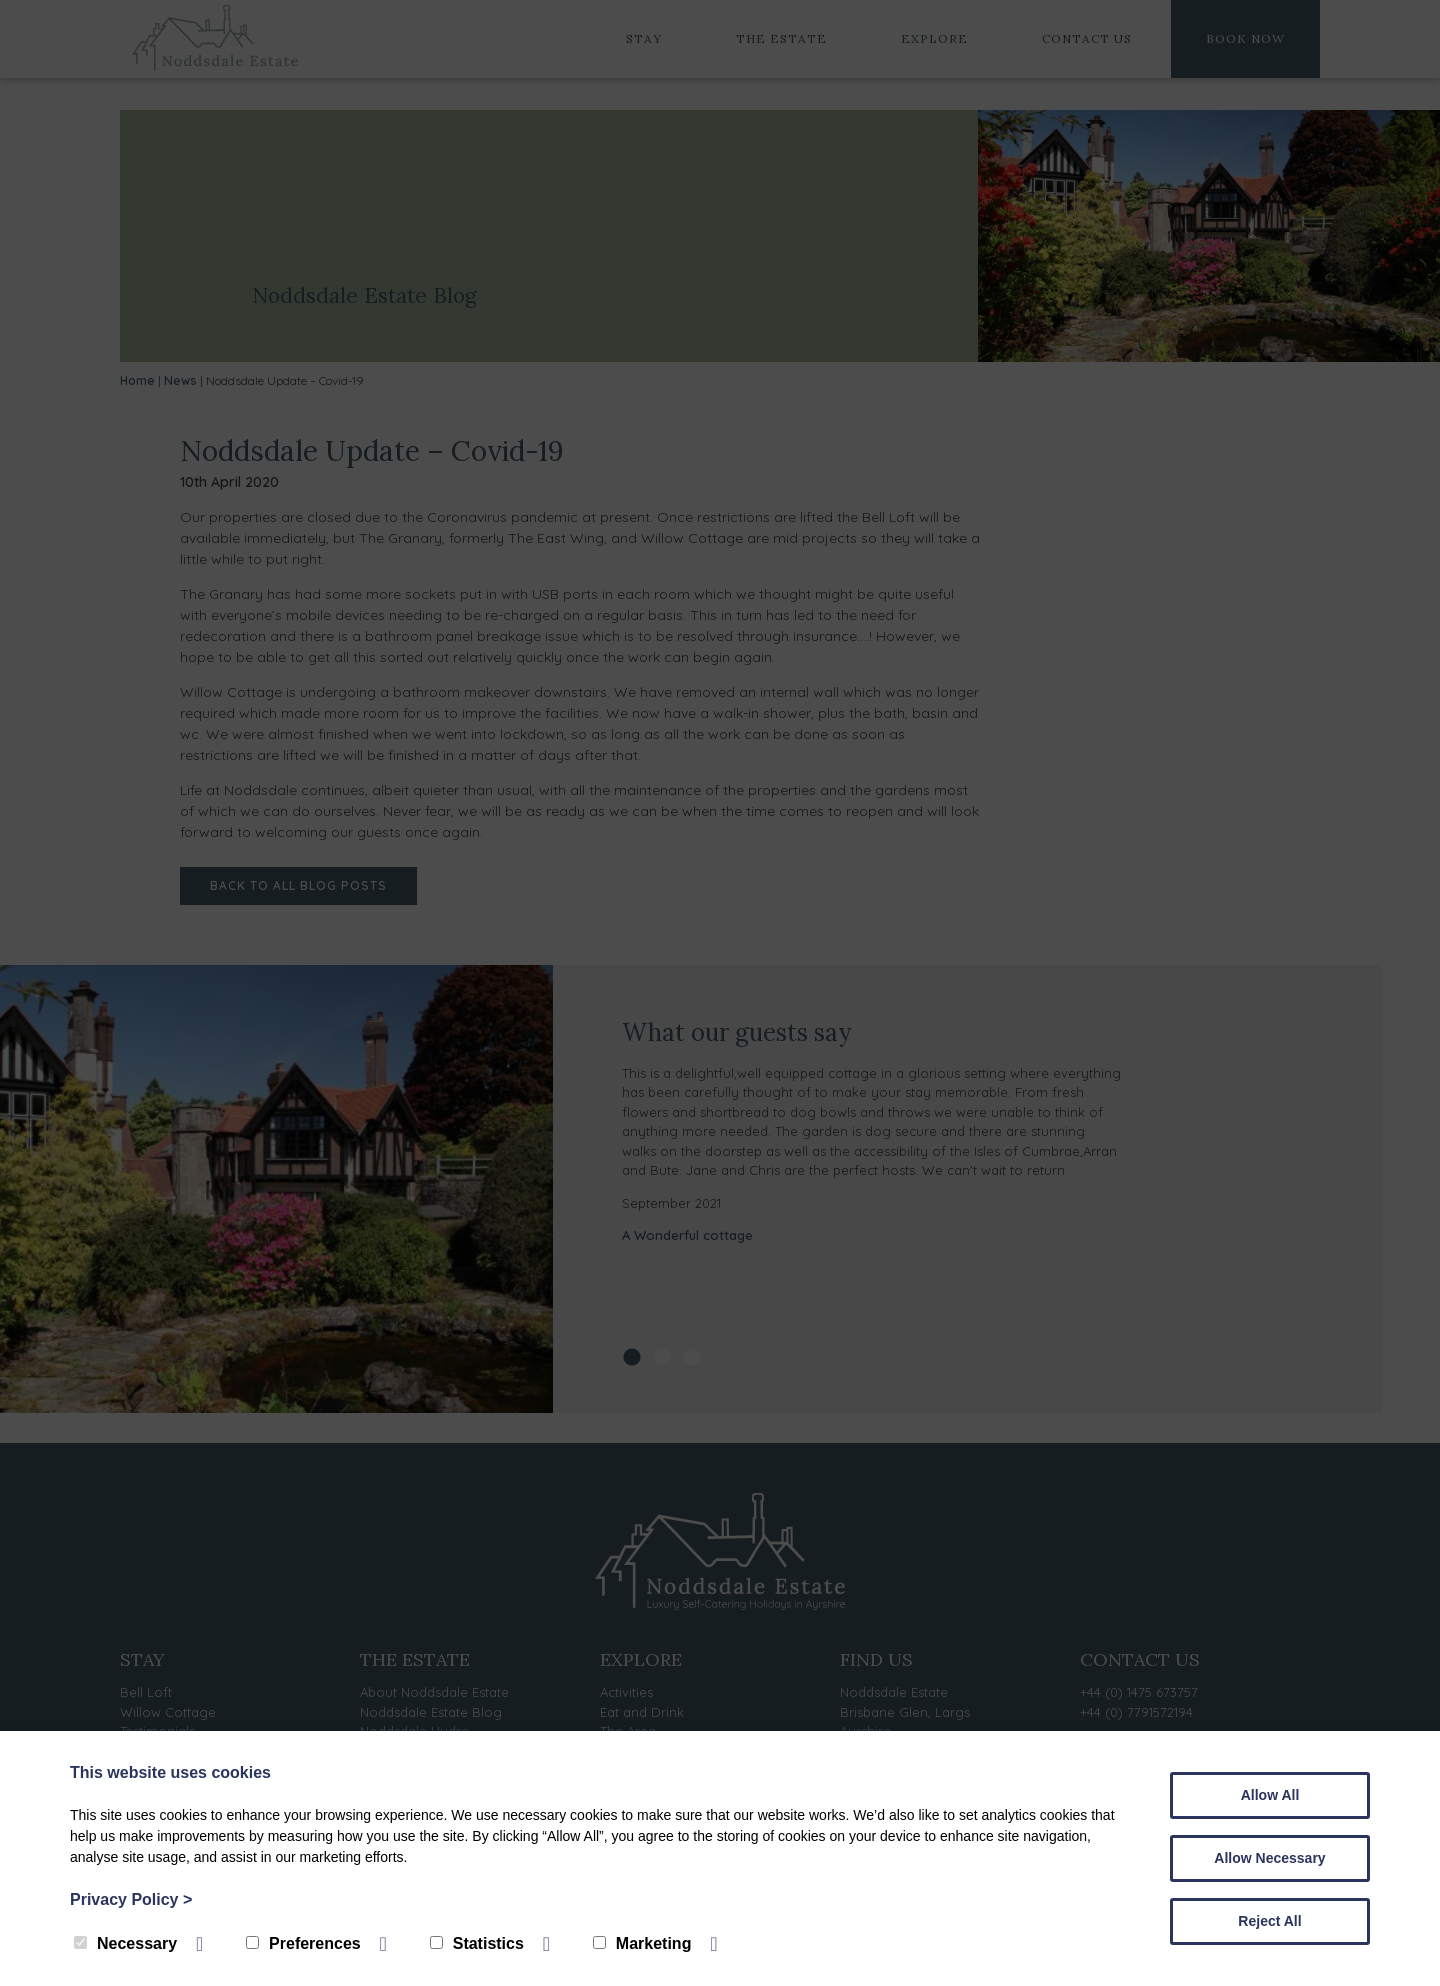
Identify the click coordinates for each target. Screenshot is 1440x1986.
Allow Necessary (1269, 1858)
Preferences (303, 1943)
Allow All (1270, 1795)
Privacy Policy (131, 1899)
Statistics (477, 1943)
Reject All (1269, 1921)
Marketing (642, 1943)
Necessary (125, 1943)
